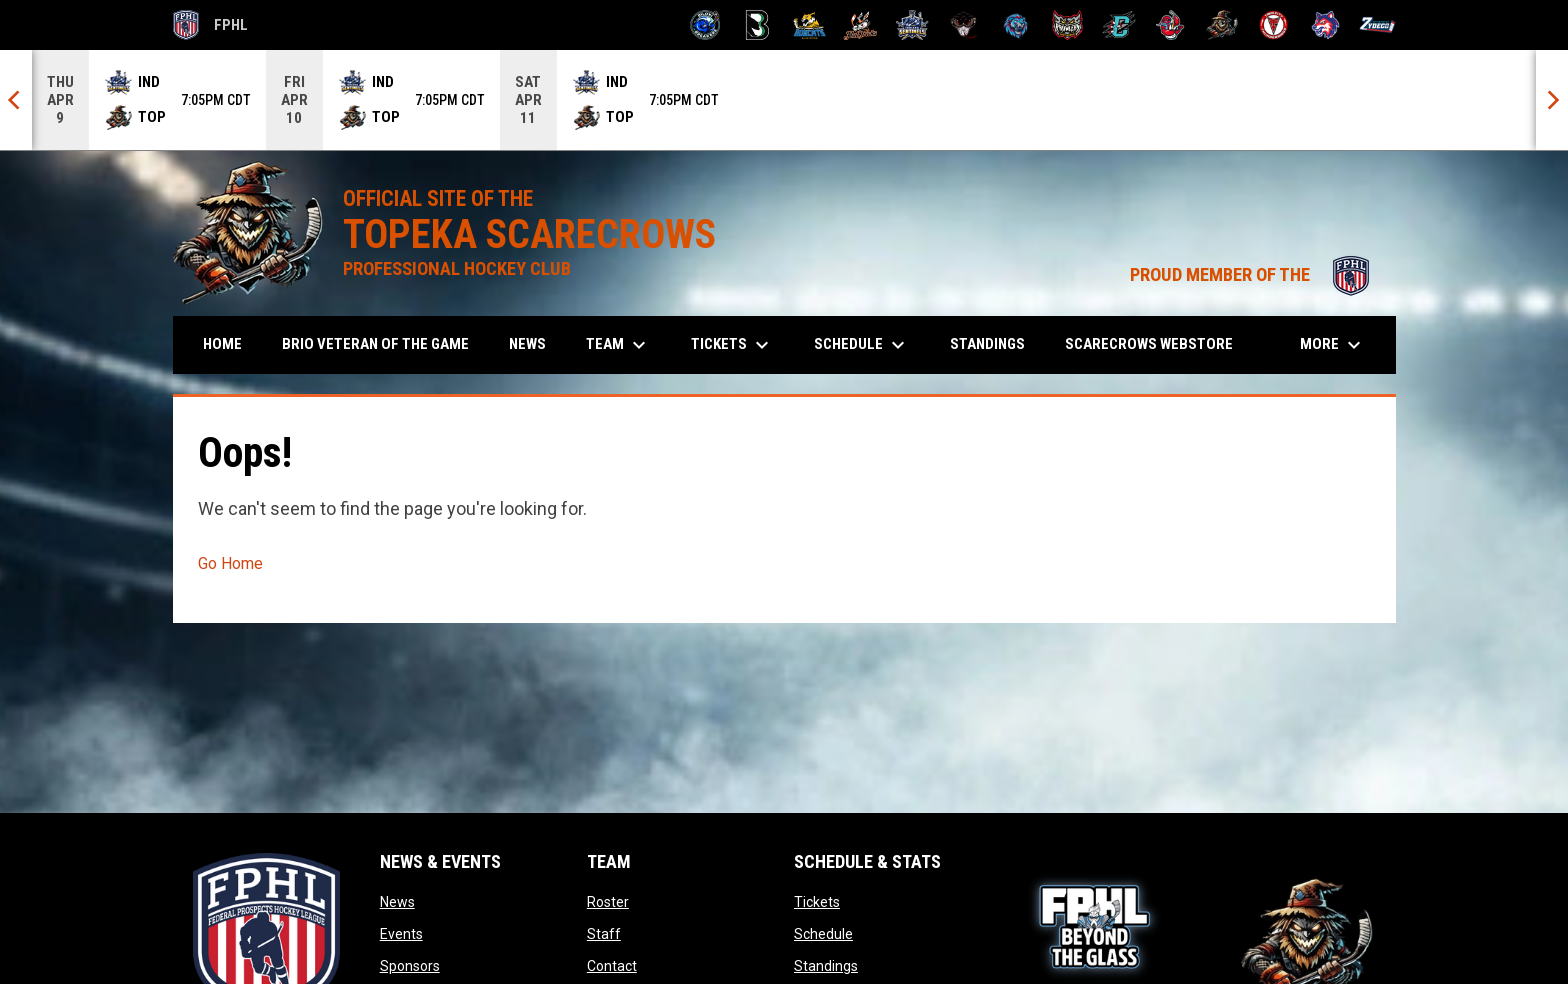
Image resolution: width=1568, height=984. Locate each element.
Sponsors (410, 966)
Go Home (230, 563)
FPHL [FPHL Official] (211, 25)
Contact (612, 966)
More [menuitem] (1333, 345)
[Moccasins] (964, 25)
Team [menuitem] (618, 345)
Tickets (817, 902)
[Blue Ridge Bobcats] (809, 25)
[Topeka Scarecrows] (1222, 25)
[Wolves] (1325, 25)
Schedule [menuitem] (862, 345)
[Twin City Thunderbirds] (1274, 25)
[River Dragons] (1119, 25)
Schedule (823, 934)
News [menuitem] (527, 344)
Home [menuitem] (222, 344)
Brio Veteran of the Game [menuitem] (375, 344)
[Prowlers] (1067, 25)
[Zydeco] (1377, 25)
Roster (608, 902)
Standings (826, 966)
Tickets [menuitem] (732, 345)
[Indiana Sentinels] (912, 25)
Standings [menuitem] (987, 344)
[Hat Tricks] (860, 25)
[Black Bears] (757, 25)
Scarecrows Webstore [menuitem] (1156, 343)
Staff (604, 934)
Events (401, 934)
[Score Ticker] (784, 100)
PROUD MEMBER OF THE (1253, 275)
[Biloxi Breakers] (705, 25)
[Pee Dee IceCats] (1015, 25)
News (397, 902)
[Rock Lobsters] (1170, 25)
